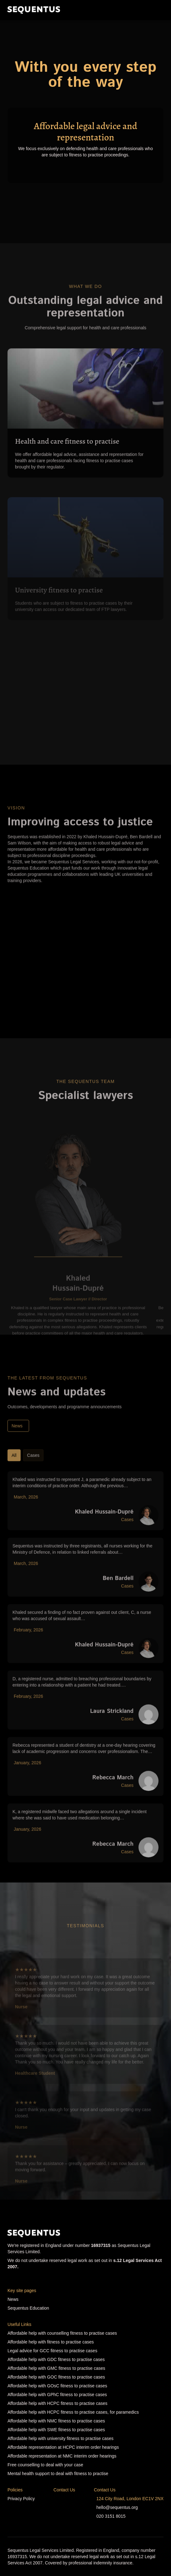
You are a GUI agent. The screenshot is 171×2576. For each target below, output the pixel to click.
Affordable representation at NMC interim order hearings (62, 2455)
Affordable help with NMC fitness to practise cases (56, 2420)
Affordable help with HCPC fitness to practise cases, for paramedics (73, 2412)
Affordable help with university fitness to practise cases (60, 2438)
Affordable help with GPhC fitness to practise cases (57, 2394)
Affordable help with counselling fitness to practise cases (62, 2333)
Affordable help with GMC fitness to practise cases (56, 2368)
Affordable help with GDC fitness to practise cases (56, 2359)
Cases (33, 1468)
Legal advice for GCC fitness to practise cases (52, 2350)
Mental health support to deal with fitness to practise (58, 2473)
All (14, 1468)
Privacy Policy (21, 2498)
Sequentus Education (28, 2308)
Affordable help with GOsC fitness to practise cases (57, 2385)
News (17, 1439)
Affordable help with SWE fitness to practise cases (56, 2429)
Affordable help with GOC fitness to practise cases (56, 2377)
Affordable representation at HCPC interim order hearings (63, 2447)
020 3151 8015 (110, 2516)
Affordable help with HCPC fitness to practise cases (58, 2403)
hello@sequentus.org (117, 2507)
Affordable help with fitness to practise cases (51, 2341)
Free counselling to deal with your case (45, 2464)
